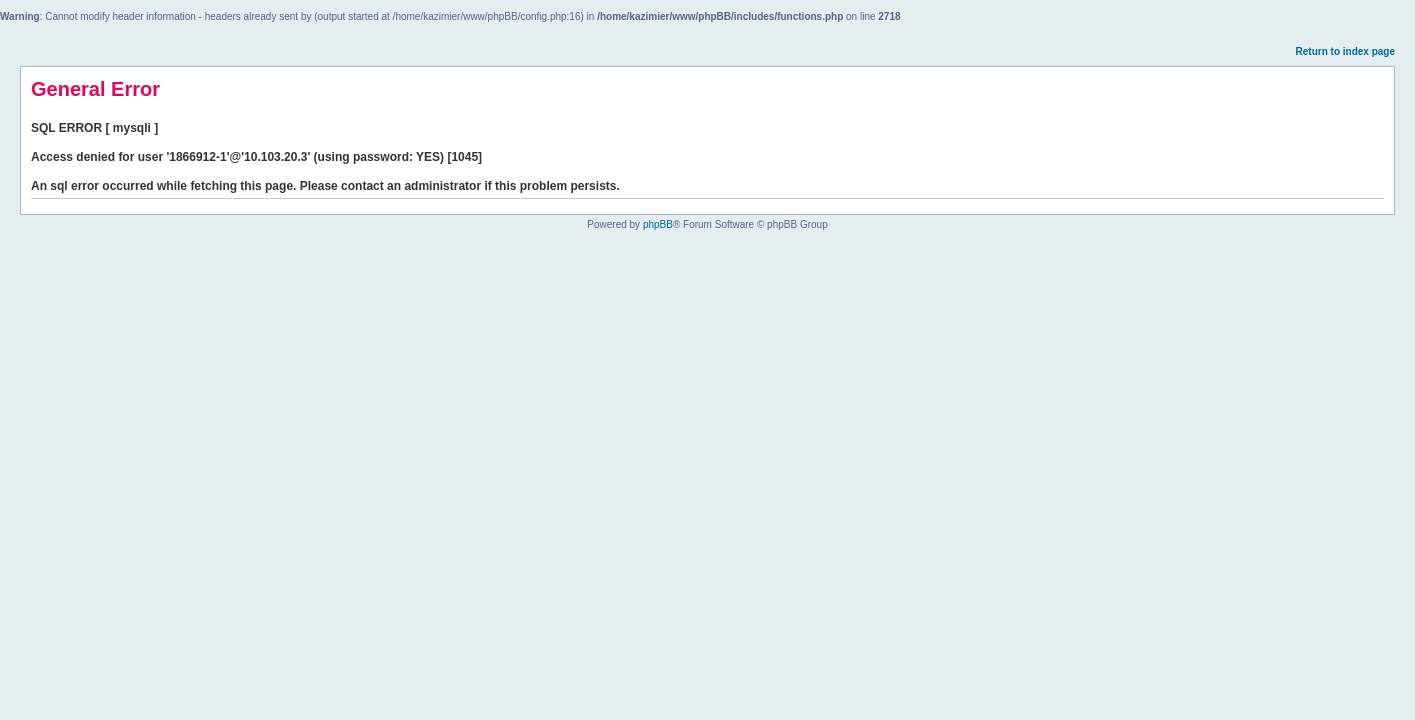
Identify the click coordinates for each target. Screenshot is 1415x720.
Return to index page (1345, 51)
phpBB (658, 224)
